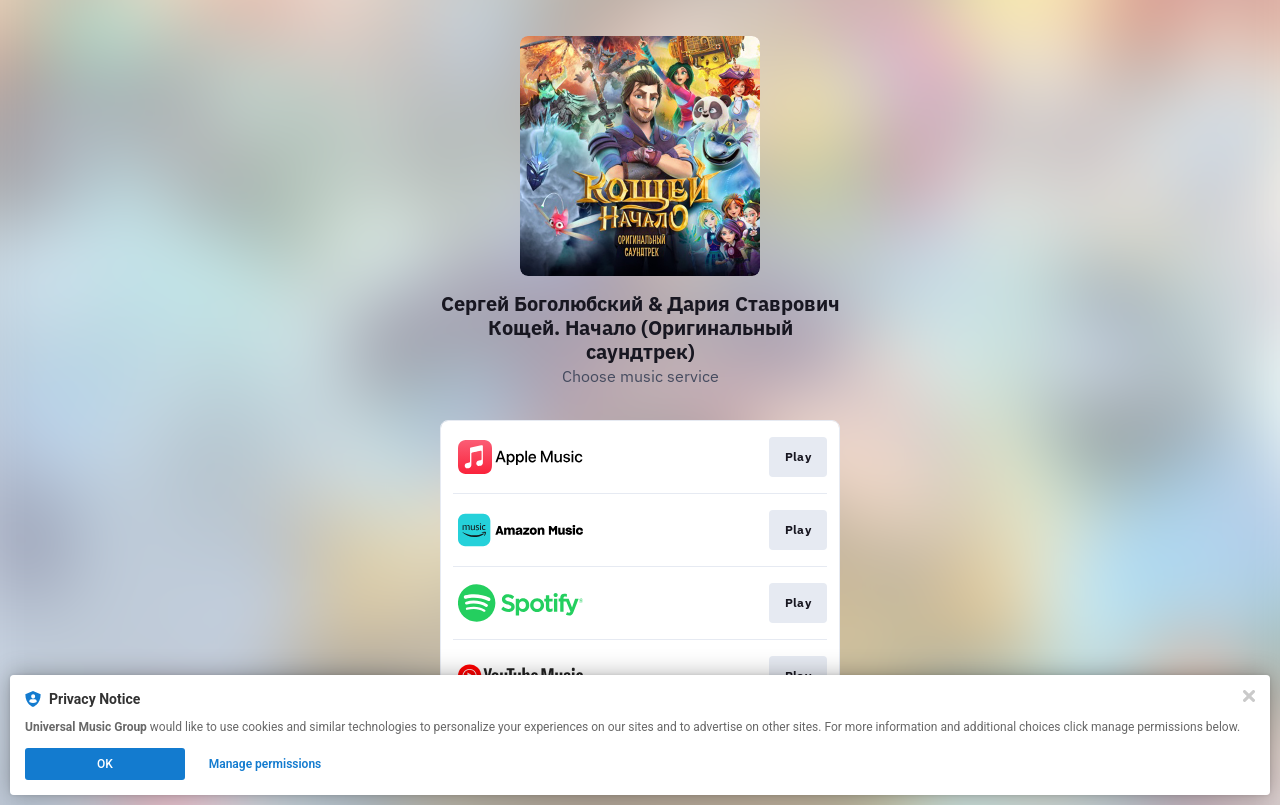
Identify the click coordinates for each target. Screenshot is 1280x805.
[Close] (1249, 696)
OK (105, 764)
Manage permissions (265, 764)
